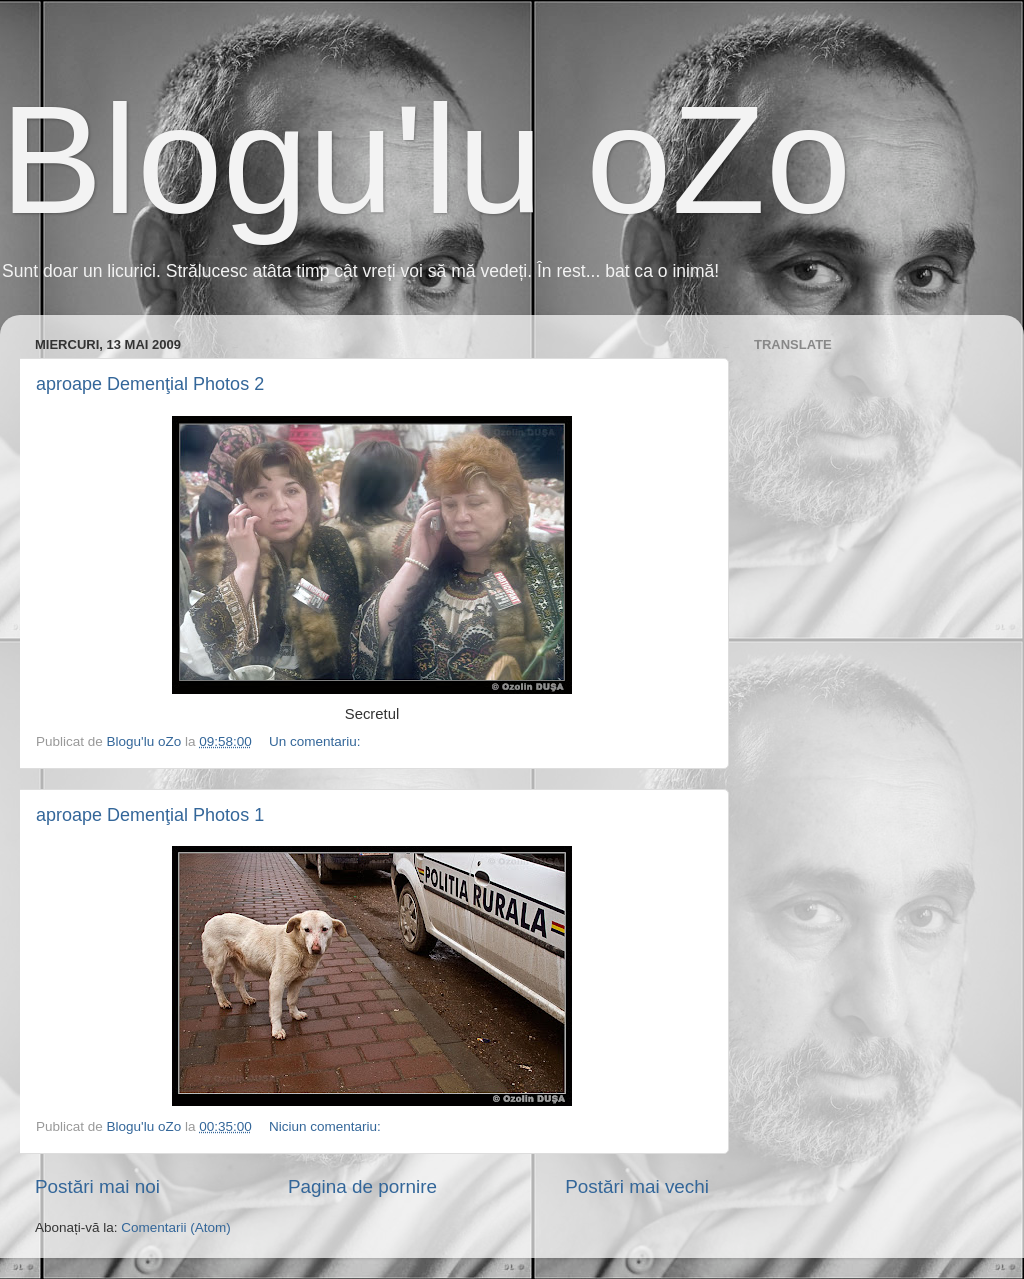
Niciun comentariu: (327, 1126)
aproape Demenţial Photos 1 (150, 815)
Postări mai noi (97, 1186)
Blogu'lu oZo (425, 160)
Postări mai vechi (637, 1186)
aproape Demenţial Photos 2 (150, 384)
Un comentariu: (316, 741)
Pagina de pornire (362, 1186)
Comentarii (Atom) (176, 1227)
